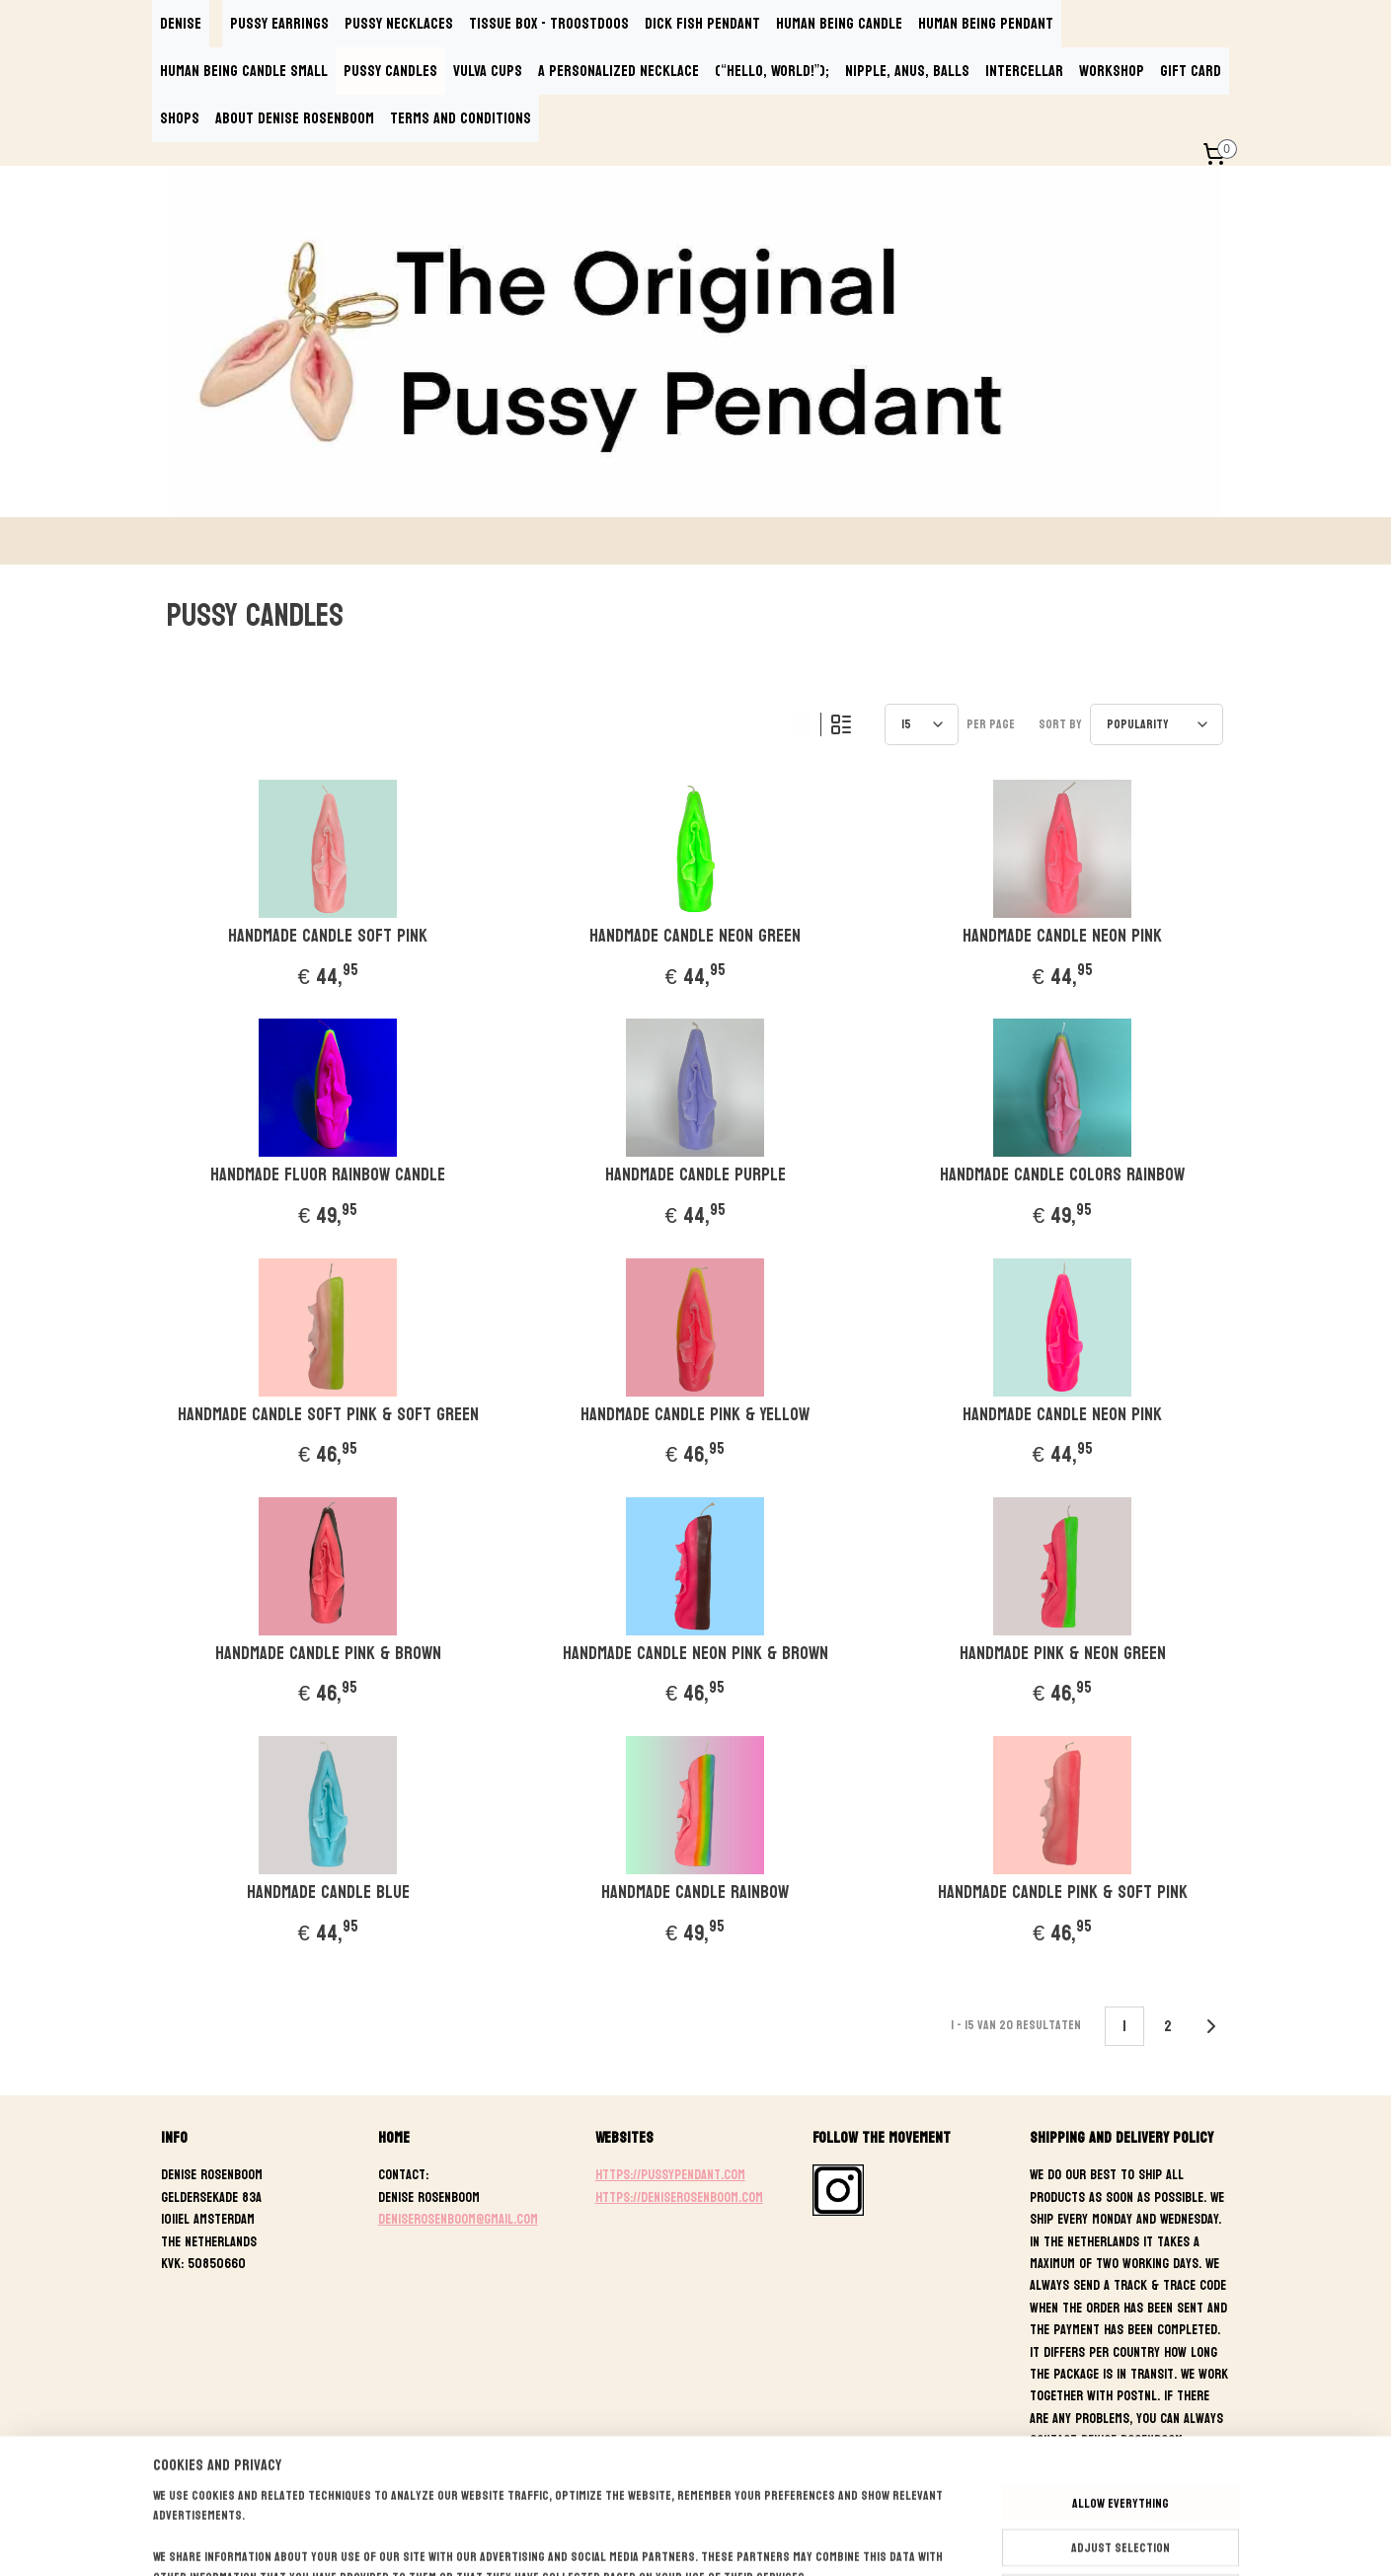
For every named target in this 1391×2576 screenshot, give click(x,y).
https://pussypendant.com (670, 2174)
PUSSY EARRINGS (279, 23)
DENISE (180, 23)
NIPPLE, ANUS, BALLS (907, 70)
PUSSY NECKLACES (399, 23)
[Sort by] (1157, 724)
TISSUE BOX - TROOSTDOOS (549, 23)
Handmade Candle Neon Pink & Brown (695, 1654)
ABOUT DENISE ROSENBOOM (294, 118)
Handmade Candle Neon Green (695, 936)
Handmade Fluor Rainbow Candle (327, 1175)
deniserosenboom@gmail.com (458, 2219)
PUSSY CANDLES (390, 70)
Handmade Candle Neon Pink (1063, 936)
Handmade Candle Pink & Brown (328, 1654)
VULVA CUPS (487, 70)
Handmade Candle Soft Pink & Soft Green (328, 1415)
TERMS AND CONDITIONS (460, 118)
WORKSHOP (1111, 70)
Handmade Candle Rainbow (695, 1893)
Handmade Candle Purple (695, 1175)
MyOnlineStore (920, 2540)
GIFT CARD (1190, 70)
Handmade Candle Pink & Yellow (695, 1415)
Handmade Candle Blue (328, 1893)
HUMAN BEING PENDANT (985, 23)
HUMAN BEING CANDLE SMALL (244, 70)
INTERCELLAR (1024, 70)
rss (699, 2540)
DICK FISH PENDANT (702, 23)
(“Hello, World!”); (772, 70)
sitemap (662, 2540)
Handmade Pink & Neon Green (1063, 1654)
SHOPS (179, 118)
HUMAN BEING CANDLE (839, 23)
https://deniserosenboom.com (679, 2197)
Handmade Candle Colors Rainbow (1063, 1175)
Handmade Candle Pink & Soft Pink (1063, 1893)
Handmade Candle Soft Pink (327, 936)
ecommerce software (767, 2540)
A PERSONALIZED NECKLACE (618, 70)
